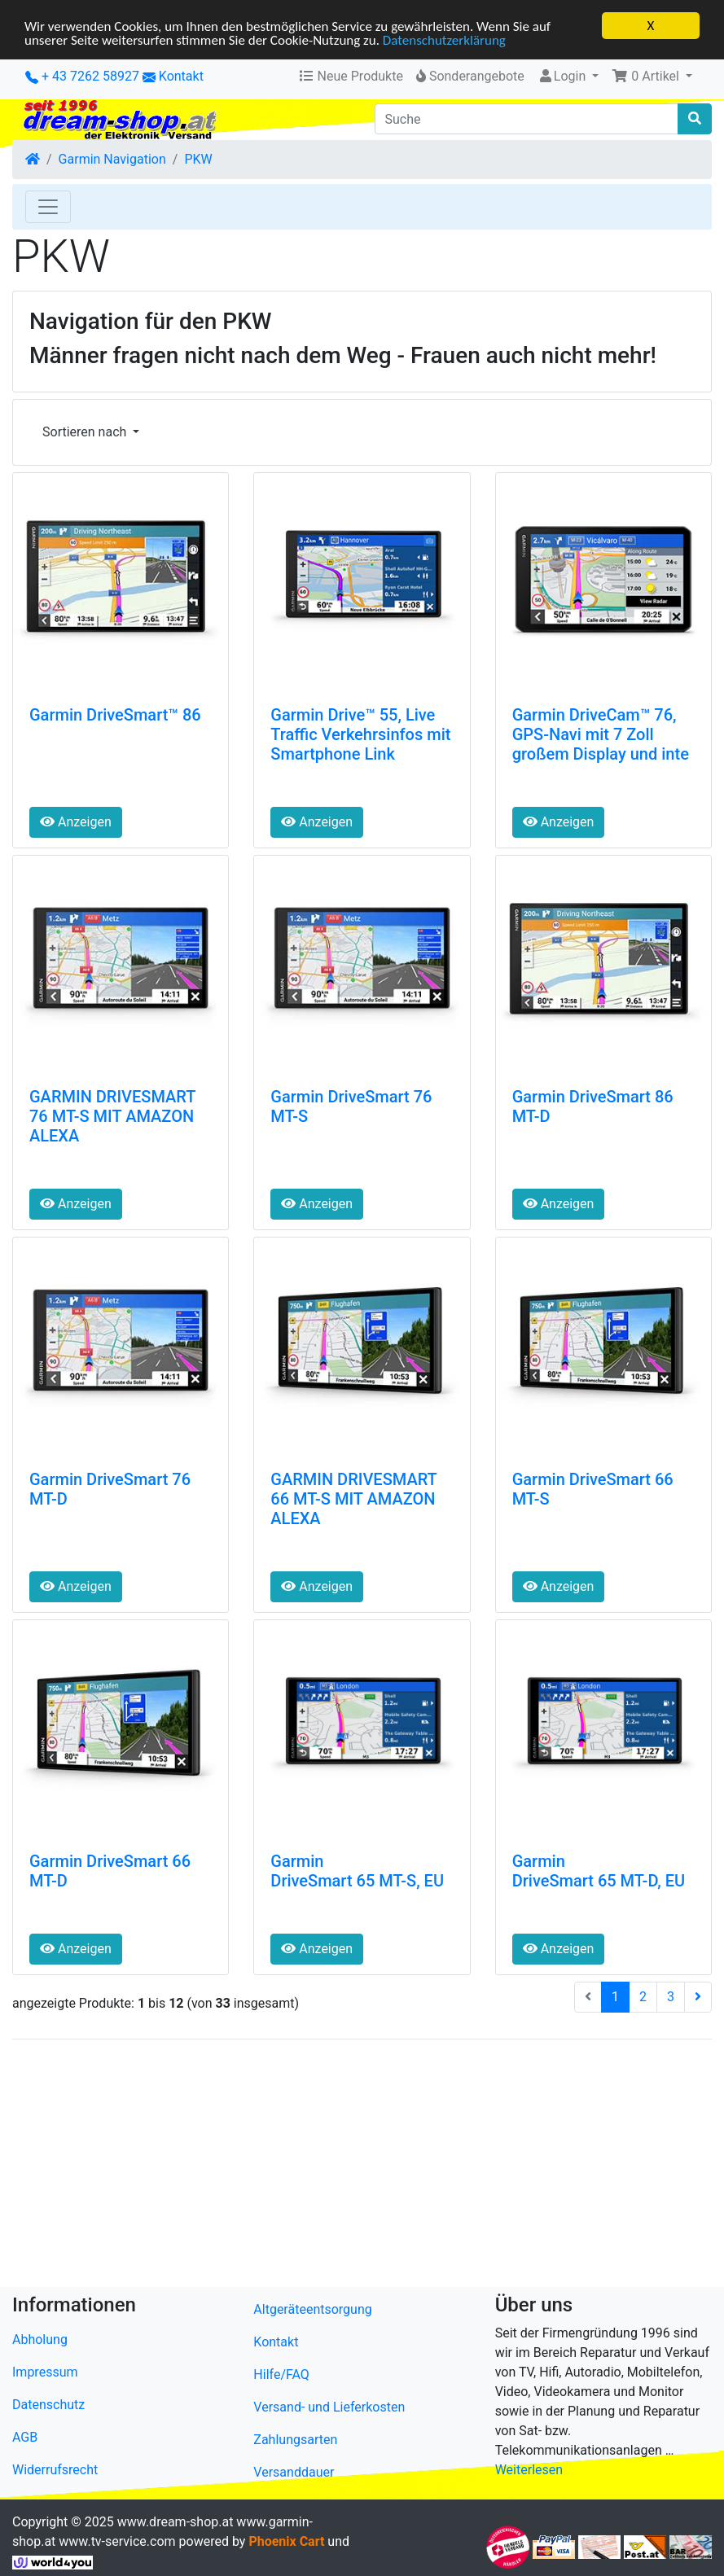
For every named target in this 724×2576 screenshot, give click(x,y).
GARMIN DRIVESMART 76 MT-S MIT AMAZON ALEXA (112, 1116)
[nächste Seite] (698, 1997)
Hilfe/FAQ (281, 2374)
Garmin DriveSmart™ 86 (115, 715)
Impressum (45, 2372)
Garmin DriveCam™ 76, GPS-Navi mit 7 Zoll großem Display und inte (600, 734)
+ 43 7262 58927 (82, 76)
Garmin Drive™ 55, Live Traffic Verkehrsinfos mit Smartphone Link (360, 734)
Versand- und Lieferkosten (329, 2407)
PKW (198, 159)
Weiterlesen (529, 2469)
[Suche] (527, 118)
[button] (652, 76)
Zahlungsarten (295, 2439)
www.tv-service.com (117, 2541)
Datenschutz (48, 2404)
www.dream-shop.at (175, 2522)
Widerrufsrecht (55, 2469)
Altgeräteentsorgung (312, 2309)
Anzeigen (76, 822)
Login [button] (563, 76)
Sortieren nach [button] (85, 432)
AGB (24, 2437)
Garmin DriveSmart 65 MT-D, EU (599, 1870)
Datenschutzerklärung (444, 39)
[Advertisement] (362, 2166)
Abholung (40, 2339)
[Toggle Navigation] (48, 207)
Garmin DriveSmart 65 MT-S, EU (357, 1870)
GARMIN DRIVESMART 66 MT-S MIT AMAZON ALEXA (353, 1499)
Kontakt (181, 76)
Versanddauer (293, 2472)
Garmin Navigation (112, 159)
